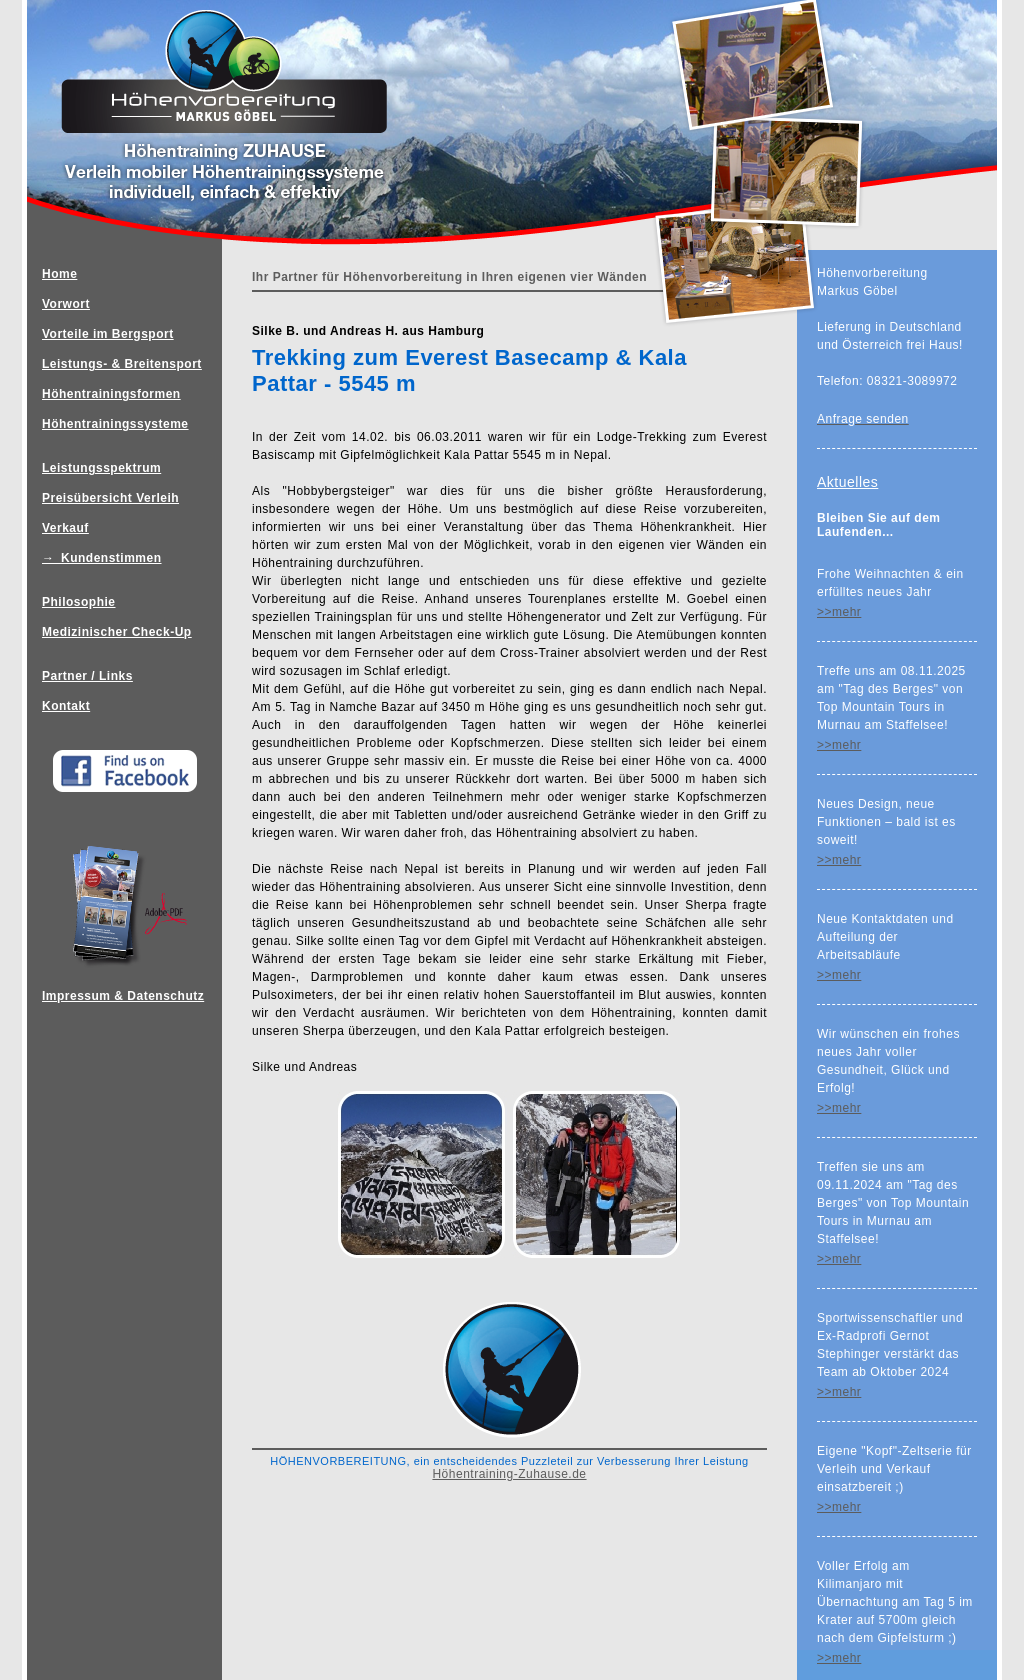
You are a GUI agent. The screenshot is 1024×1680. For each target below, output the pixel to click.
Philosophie (79, 602)
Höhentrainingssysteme (115, 424)
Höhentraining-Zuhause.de (509, 1474)
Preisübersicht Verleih (110, 498)
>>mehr (839, 612)
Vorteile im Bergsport (108, 334)
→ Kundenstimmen (102, 558)
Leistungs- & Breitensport (122, 364)
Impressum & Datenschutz (132, 736)
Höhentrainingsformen (111, 394)
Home (59, 274)
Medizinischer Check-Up (117, 632)
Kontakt (66, 706)
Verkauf (65, 528)
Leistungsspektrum (101, 468)
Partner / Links (87, 676)
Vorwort (66, 304)
